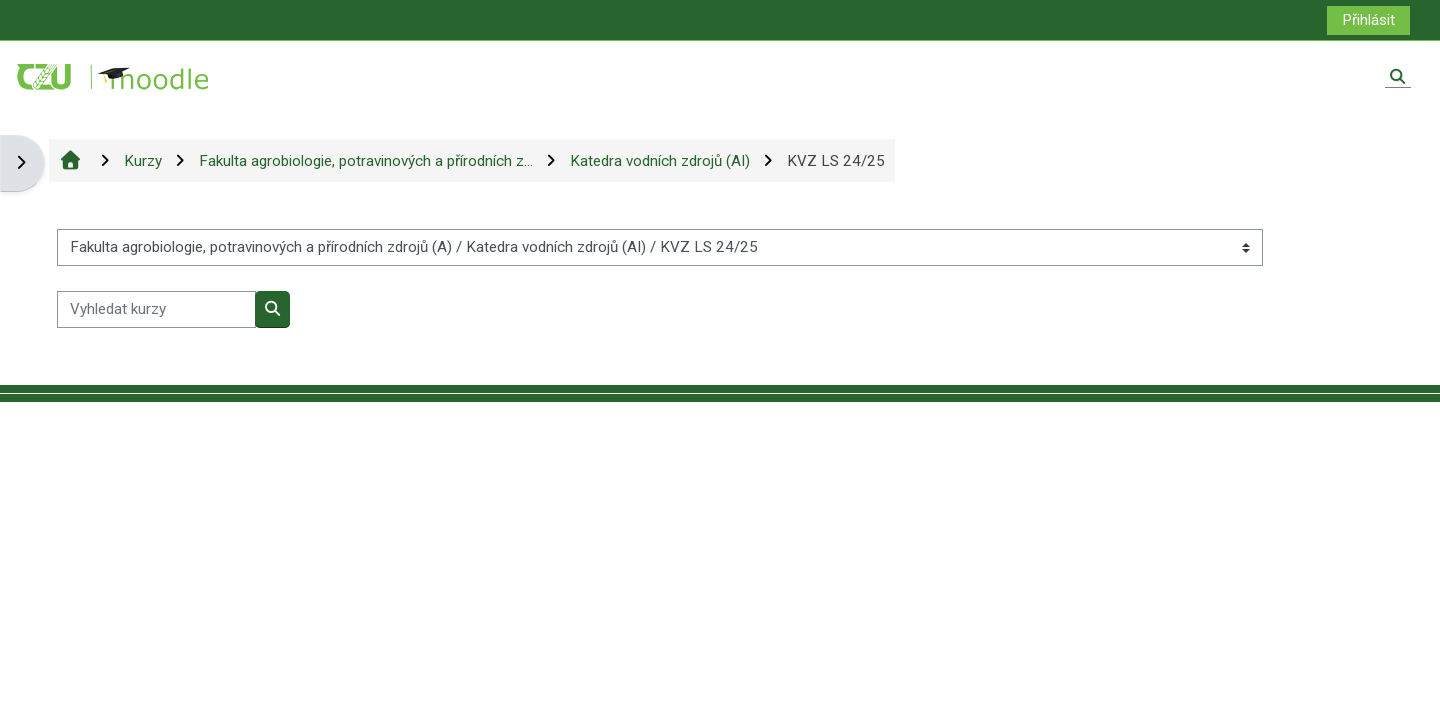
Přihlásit (1368, 20)
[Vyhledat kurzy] (156, 309)
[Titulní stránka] (114, 76)
